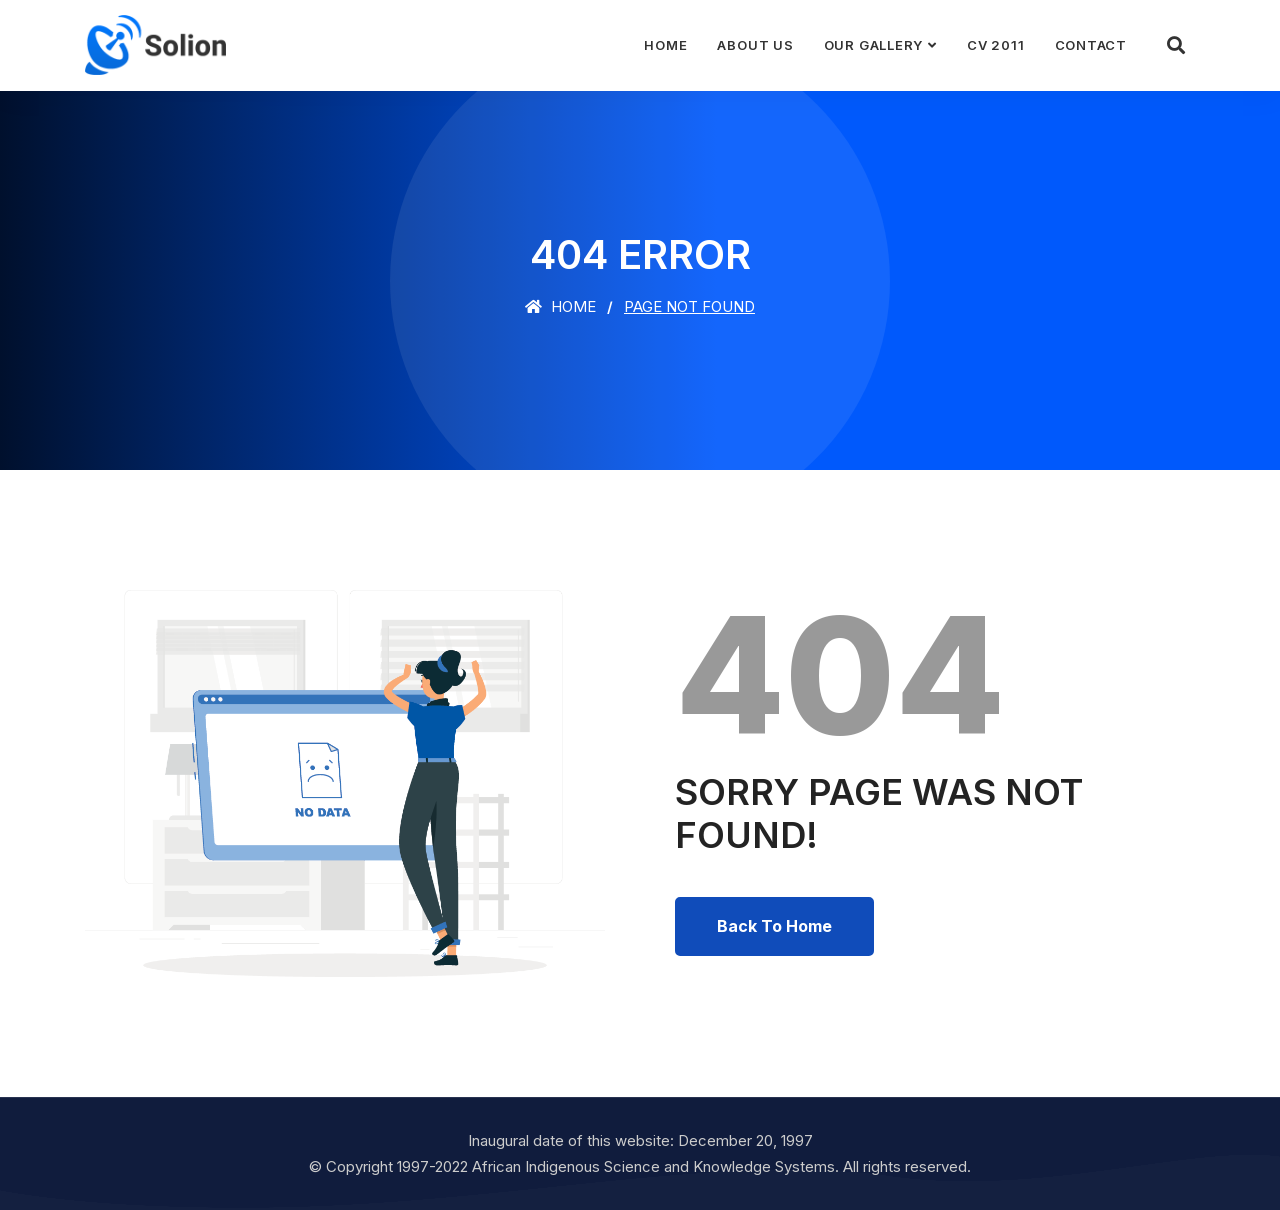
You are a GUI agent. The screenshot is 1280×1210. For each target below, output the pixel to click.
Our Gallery (874, 45)
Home (665, 45)
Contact (1091, 45)
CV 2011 (995, 45)
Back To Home (774, 926)
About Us (755, 45)
